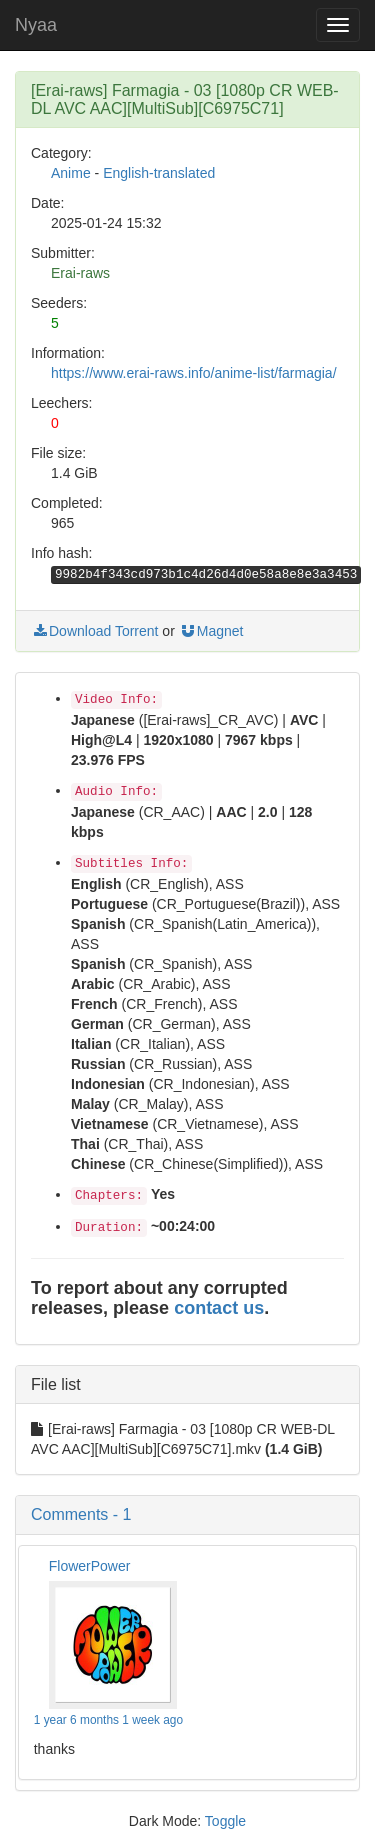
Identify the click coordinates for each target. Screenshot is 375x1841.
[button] (187, 1515)
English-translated (159, 173)
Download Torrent (94, 631)
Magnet (211, 631)
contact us (219, 1308)
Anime (71, 173)
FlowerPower (90, 1566)
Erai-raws (80, 273)
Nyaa (36, 25)
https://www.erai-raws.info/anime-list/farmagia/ (194, 373)
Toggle (225, 1821)
